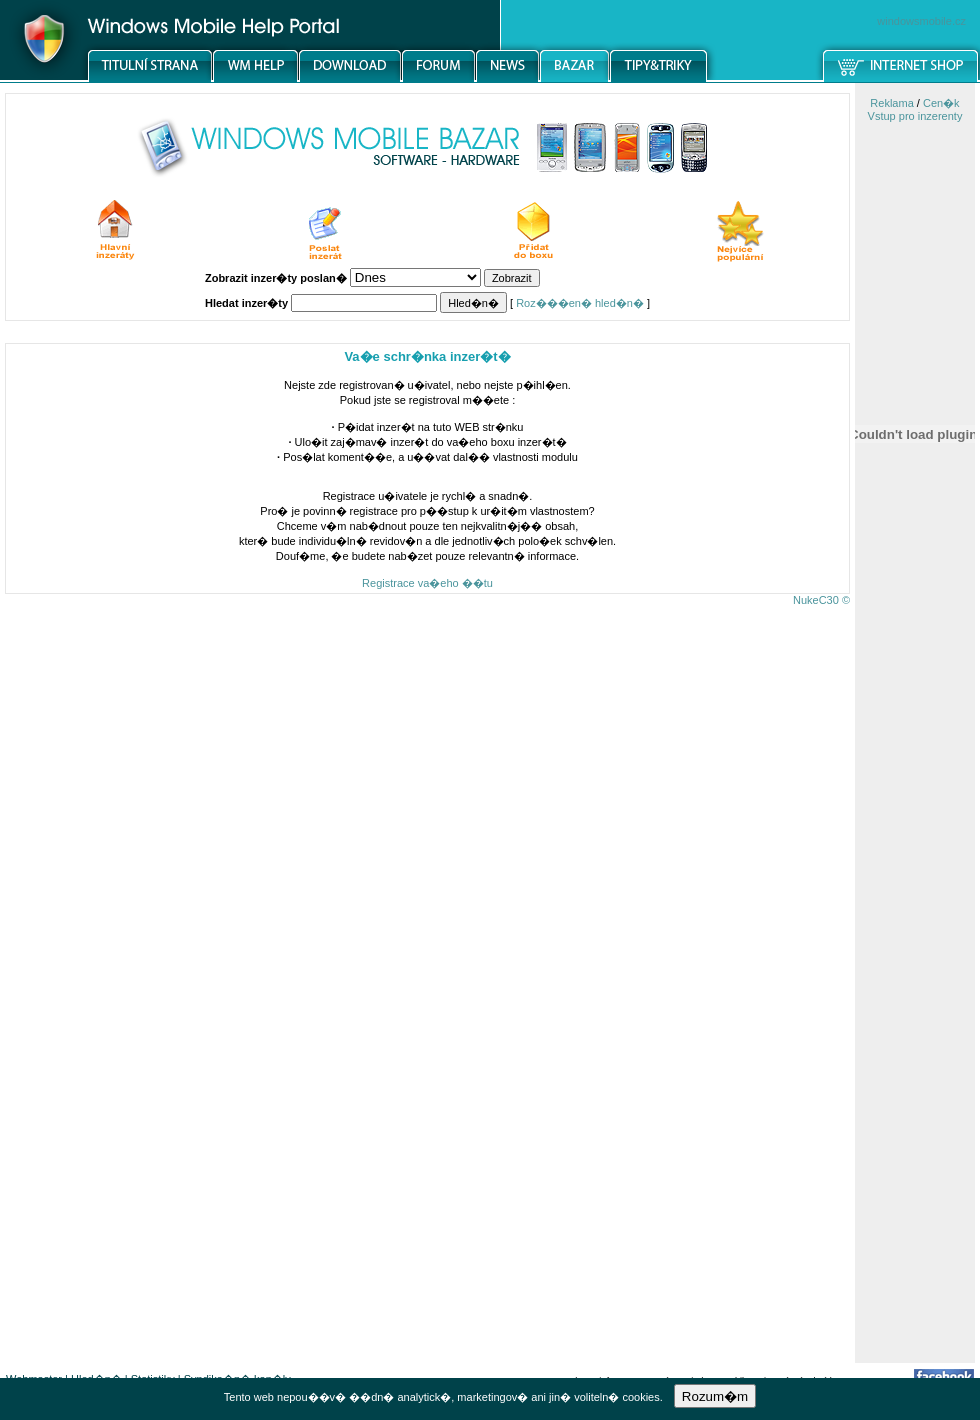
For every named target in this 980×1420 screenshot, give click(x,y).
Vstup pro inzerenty (915, 116)
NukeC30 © (821, 600)
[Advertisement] (915, 1046)
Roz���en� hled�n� (580, 303)
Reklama (891, 103)
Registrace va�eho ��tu (427, 583)
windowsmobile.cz (921, 21)
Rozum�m (715, 1396)
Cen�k (941, 103)
